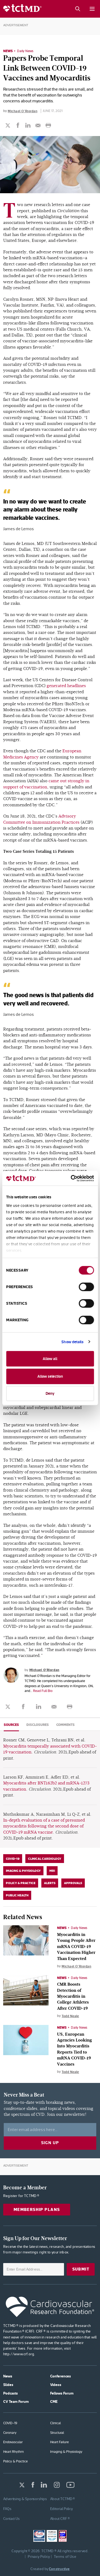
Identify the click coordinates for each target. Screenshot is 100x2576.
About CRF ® (60, 2518)
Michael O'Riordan (22, 111)
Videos (55, 2385)
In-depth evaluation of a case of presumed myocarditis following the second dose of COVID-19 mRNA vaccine (44, 1826)
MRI (52, 1871)
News (8, 51)
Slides (8, 2385)
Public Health (17, 1895)
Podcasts (10, 2393)
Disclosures (37, 1724)
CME (54, 2401)
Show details (72, 1341)
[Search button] (77, 9)
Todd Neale (70, 2016)
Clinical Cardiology (44, 1859)
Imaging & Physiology (23, 1871)
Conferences (60, 2376)
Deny (50, 1393)
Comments (65, 1724)
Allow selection (50, 1376)
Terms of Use (65, 2556)
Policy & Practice (20, 1883)
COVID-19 (12, 1859)
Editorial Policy (61, 2509)
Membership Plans (37, 2209)
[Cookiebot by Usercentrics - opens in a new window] (71, 1178)
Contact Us (11, 2518)
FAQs (7, 2509)
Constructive (59, 2569)
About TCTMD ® (62, 2499)
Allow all (50, 1358)
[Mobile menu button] (92, 9)
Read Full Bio (43, 1691)
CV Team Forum (16, 2401)
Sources (11, 1724)
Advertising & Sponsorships (25, 2499)
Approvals (73, 1883)
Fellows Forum (62, 2393)
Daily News (25, 51)
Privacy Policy (39, 2556)
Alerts (49, 1883)
